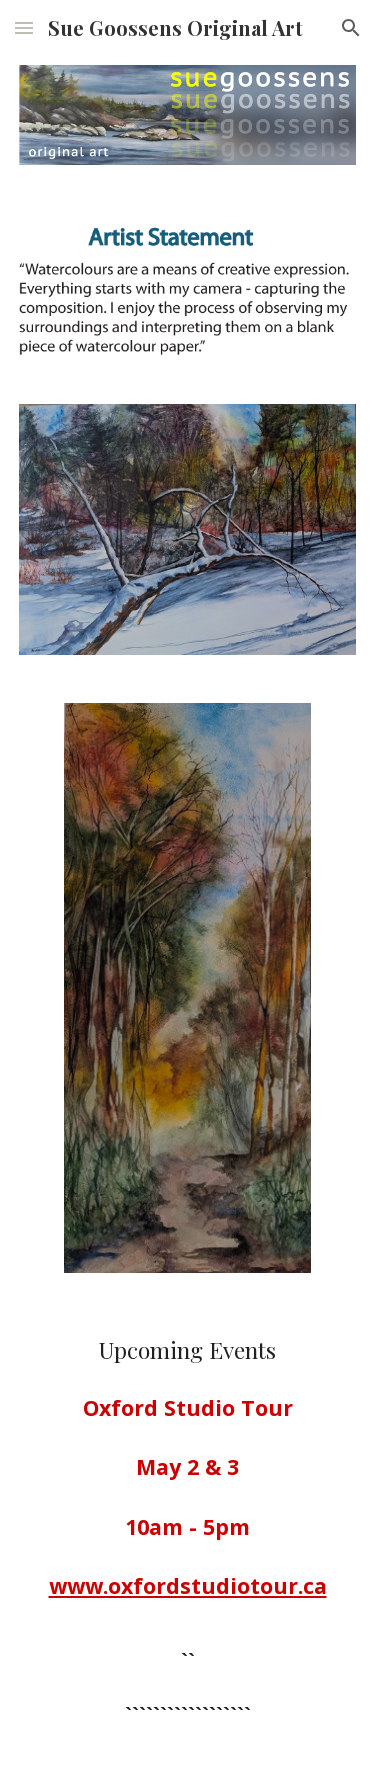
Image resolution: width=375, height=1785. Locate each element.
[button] (24, 27)
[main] (188, 1541)
